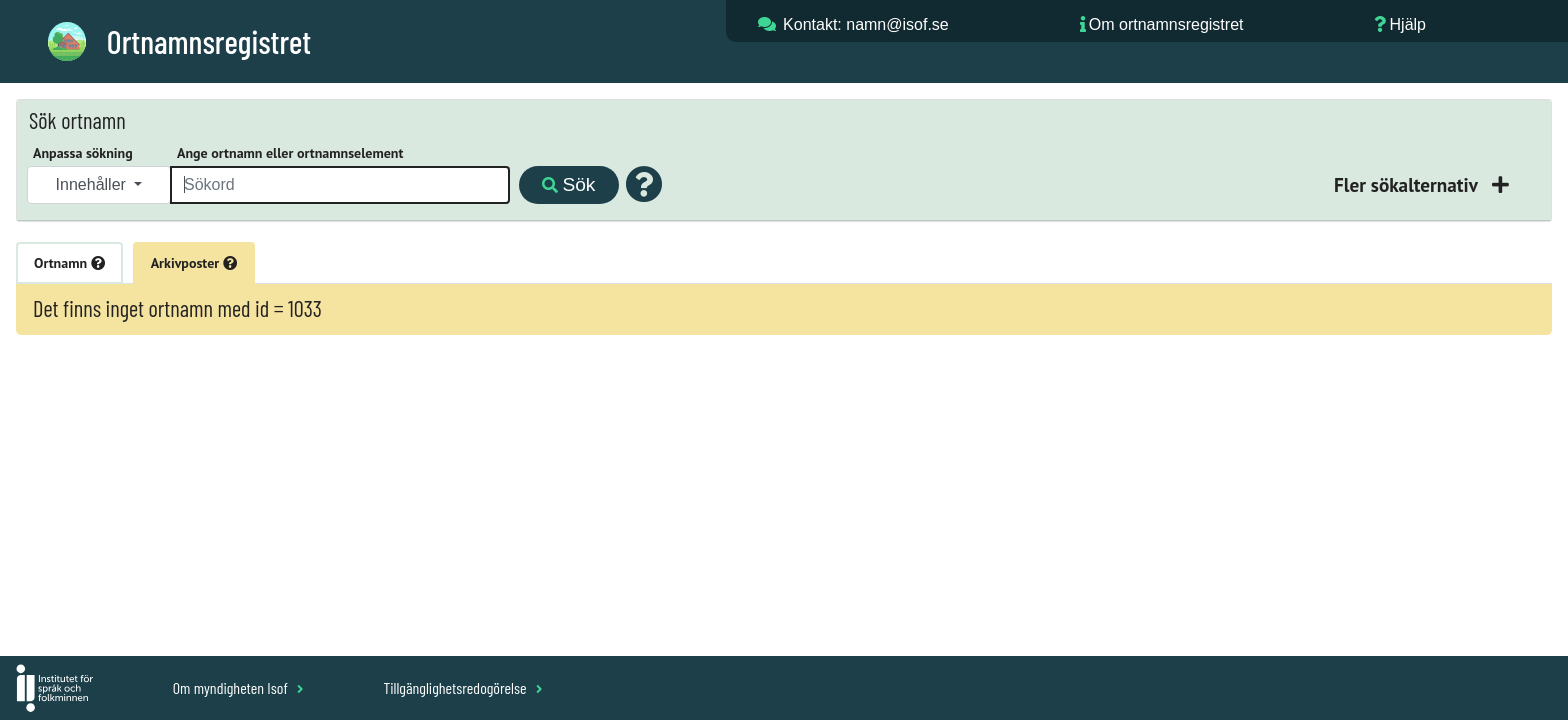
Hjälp (1408, 24)
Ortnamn (69, 263)
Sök (568, 184)
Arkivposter (194, 263)
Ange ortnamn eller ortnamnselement (290, 153)
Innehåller (93, 184)
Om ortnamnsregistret (1166, 24)
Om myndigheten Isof (238, 687)
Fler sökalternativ (1408, 184)
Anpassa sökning (83, 153)
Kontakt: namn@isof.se (866, 24)
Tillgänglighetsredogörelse (462, 687)
